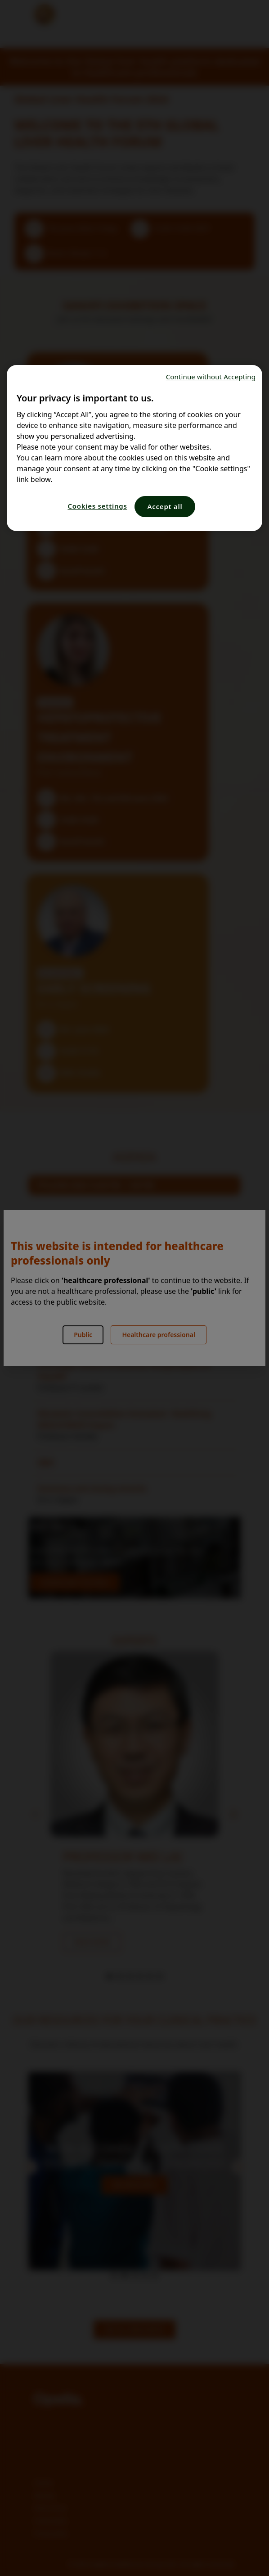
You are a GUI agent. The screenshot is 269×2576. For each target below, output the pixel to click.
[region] (134, 448)
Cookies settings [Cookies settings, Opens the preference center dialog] (97, 505)
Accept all (164, 506)
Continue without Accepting (211, 376)
